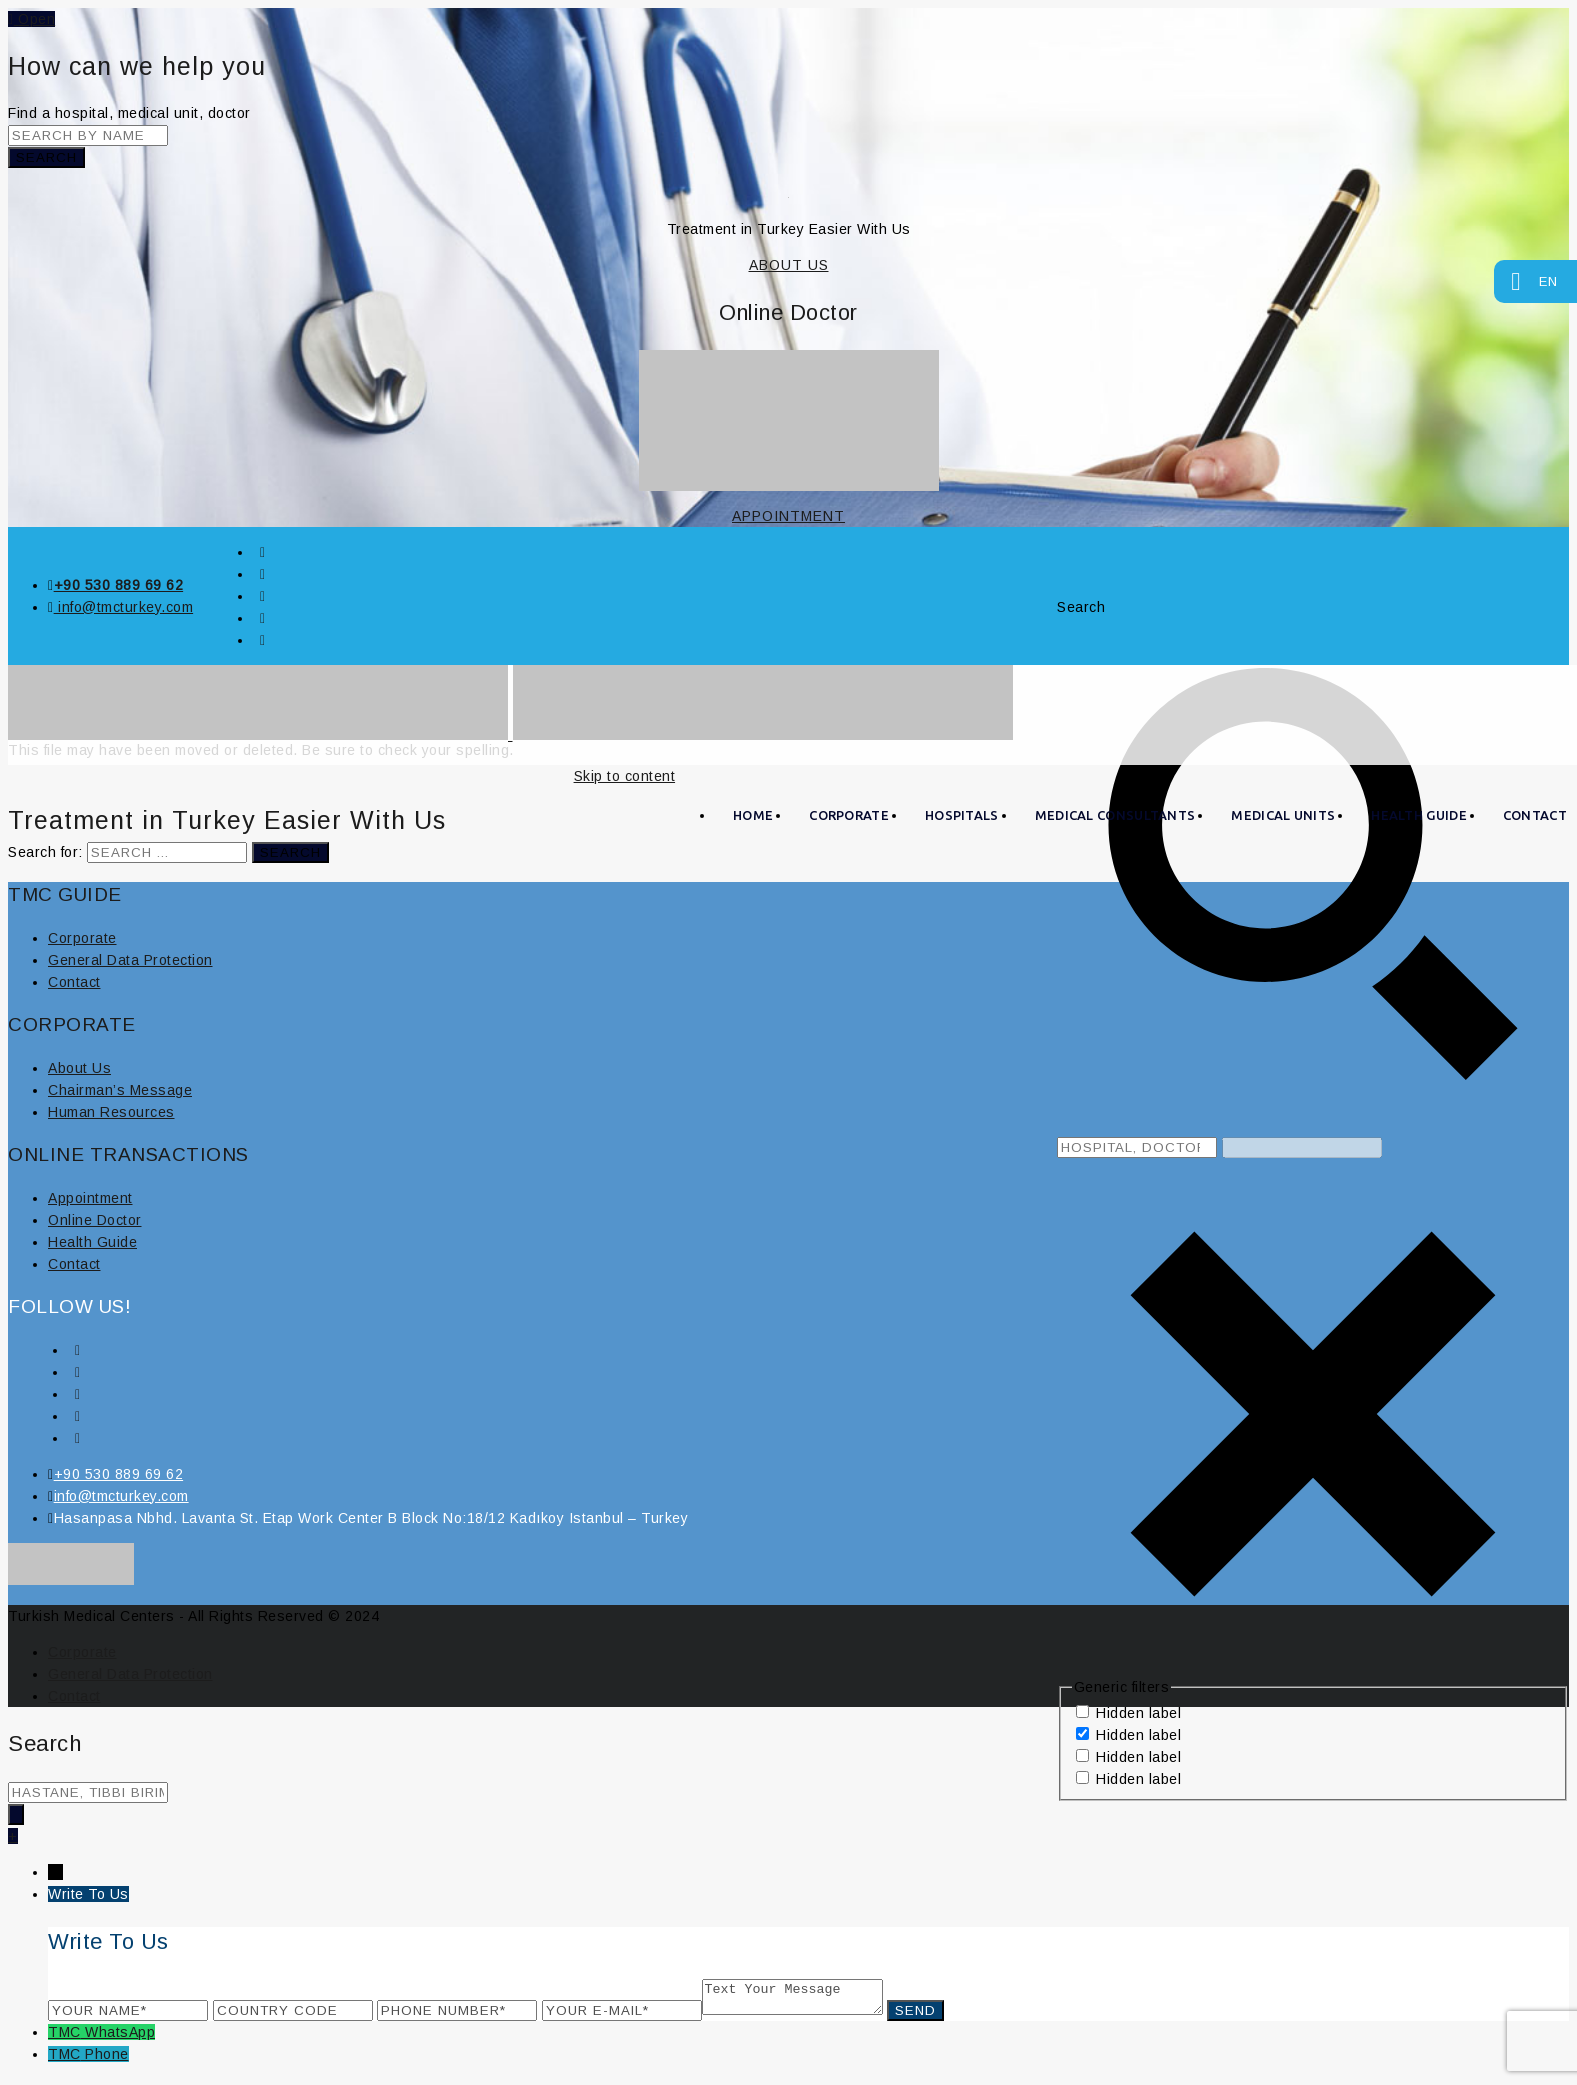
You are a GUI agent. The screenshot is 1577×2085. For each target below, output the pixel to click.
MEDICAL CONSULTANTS (1115, 815)
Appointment (90, 1198)
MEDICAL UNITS (1283, 815)
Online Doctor (95, 1220)
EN (1538, 279)
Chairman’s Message (120, 1090)
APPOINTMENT (788, 516)
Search (46, 157)
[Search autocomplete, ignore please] (1302, 1147)
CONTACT (1535, 815)
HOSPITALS (962, 815)
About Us (79, 1068)
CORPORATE (849, 815)
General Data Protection (130, 960)
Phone (107, 2060)
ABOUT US (789, 265)
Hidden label (1138, 1713)
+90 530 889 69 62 (119, 585)
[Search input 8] (1137, 1147)
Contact (74, 982)
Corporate (82, 938)
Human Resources (111, 1112)
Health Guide (1419, 815)
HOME (753, 815)
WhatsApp (120, 2038)
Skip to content (625, 776)
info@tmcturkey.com (124, 607)
